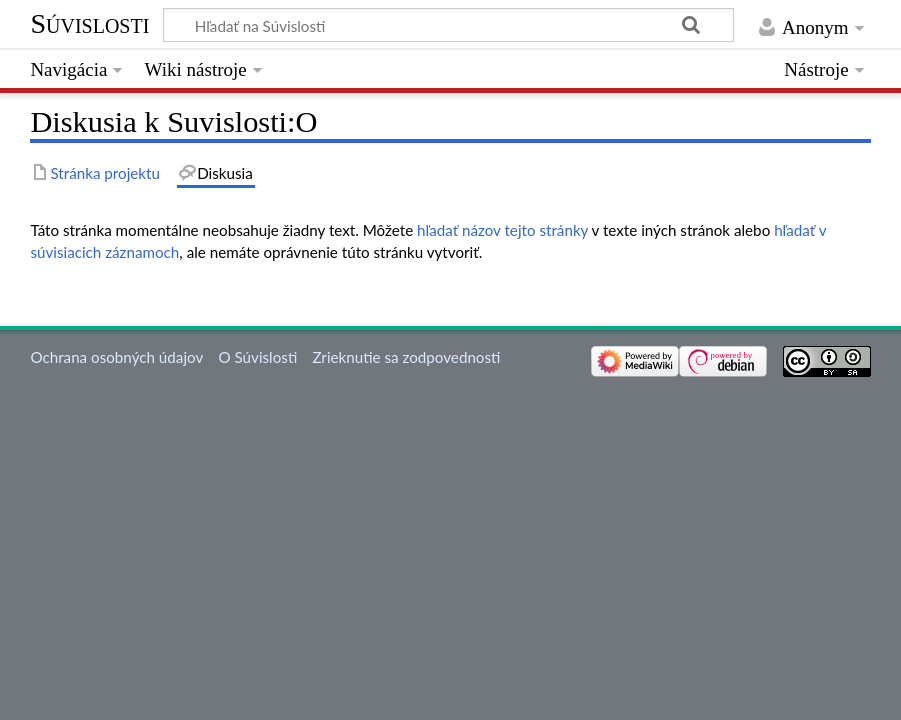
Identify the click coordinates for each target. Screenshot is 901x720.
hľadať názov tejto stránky (502, 230)
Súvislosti (89, 23)
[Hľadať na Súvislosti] (448, 25)
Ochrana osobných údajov (116, 357)
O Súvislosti (257, 357)
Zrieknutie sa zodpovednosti (406, 357)
